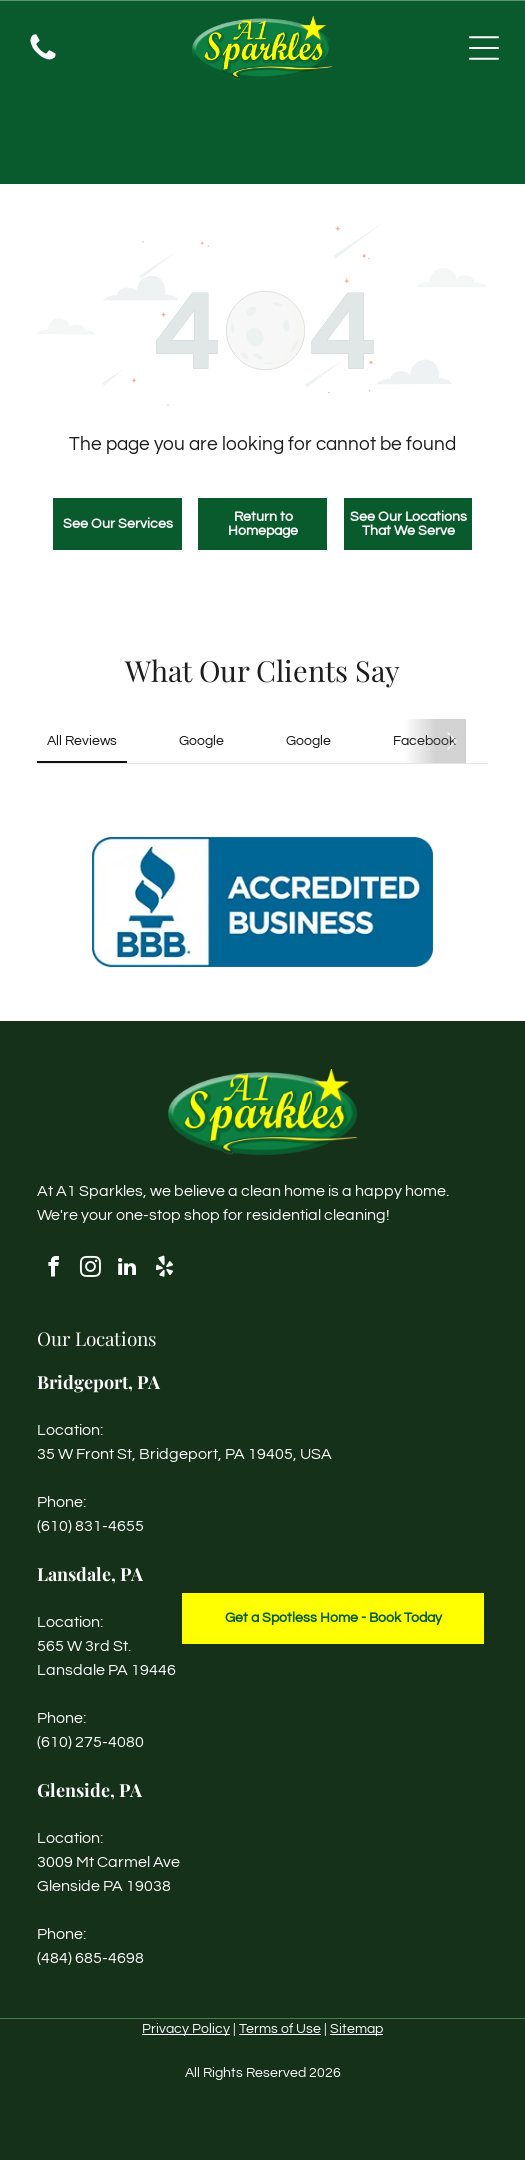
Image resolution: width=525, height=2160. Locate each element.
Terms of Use (280, 2029)
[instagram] (90, 1269)
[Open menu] (484, 48)
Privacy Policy (186, 2029)
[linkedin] (127, 1269)
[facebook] (53, 1269)
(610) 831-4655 (90, 1526)
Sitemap (356, 2029)
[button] (37, 800)
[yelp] (164, 1269)
